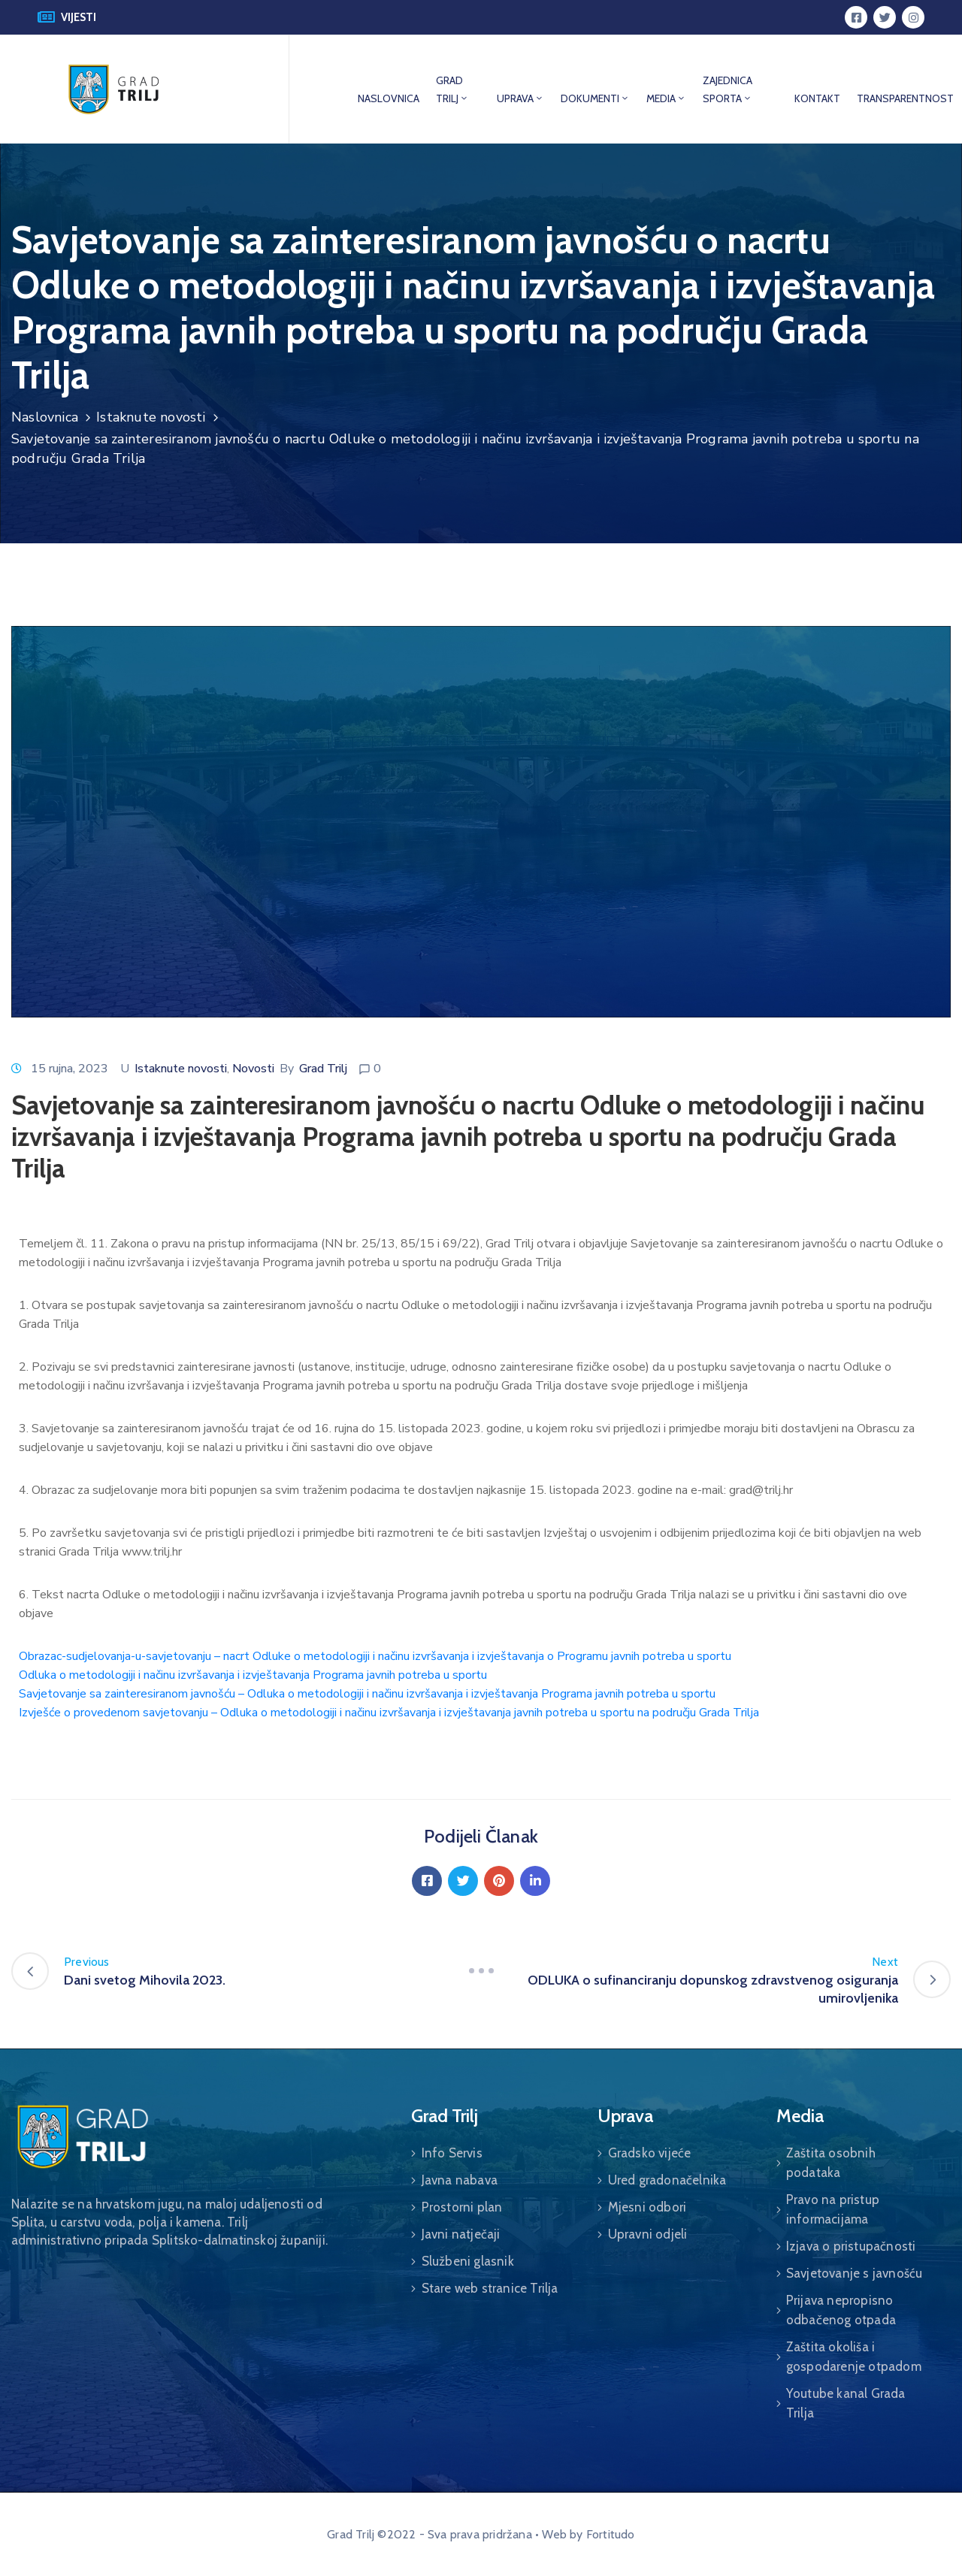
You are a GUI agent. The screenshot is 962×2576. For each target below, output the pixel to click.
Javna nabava (460, 2179)
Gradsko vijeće (649, 2152)
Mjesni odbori (647, 2207)
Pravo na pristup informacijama (832, 2209)
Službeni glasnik (468, 2261)
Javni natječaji (461, 2234)
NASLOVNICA (388, 98)
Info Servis (452, 2152)
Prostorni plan (462, 2207)
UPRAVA (520, 98)
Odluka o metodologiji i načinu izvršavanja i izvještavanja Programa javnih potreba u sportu (253, 1675)
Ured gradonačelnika (667, 2179)
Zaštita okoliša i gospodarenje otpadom (853, 2356)
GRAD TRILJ (452, 89)
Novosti (253, 1068)
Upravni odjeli (648, 2234)
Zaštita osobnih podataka (831, 2162)
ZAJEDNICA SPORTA (727, 89)
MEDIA (666, 98)
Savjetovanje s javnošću (854, 2273)
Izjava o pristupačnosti (851, 2246)
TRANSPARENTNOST (905, 98)
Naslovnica (44, 417)
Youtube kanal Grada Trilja (846, 2403)
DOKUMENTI (595, 98)
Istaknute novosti (150, 417)
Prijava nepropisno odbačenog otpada (841, 2310)
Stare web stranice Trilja (490, 2288)
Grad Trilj (323, 1068)
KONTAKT (817, 98)
